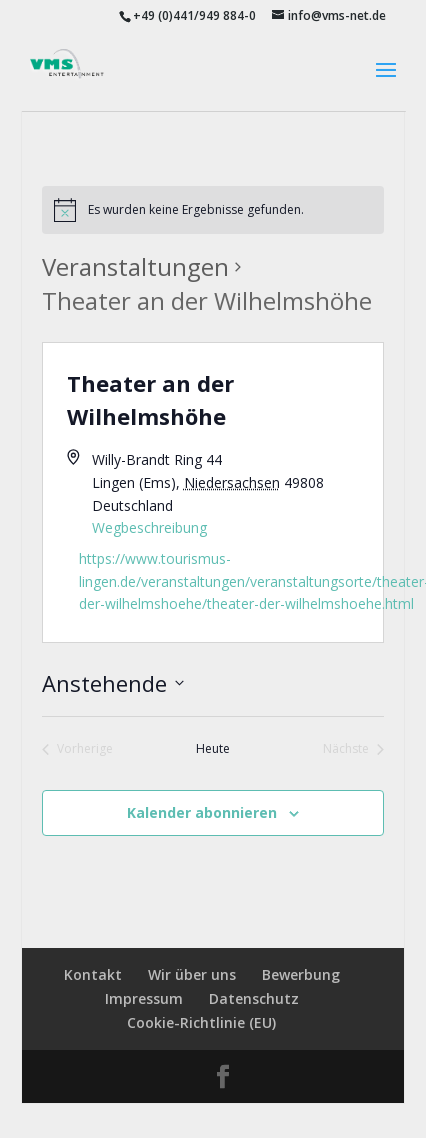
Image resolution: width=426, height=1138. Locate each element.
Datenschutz (254, 998)
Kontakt (93, 974)
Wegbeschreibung (149, 527)
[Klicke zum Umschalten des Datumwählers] (113, 683)
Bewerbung (301, 974)
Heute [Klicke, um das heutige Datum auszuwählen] (213, 749)
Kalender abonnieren (202, 812)
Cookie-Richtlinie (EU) (201, 1022)
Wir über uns (192, 974)
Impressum (144, 998)
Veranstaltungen (135, 266)
